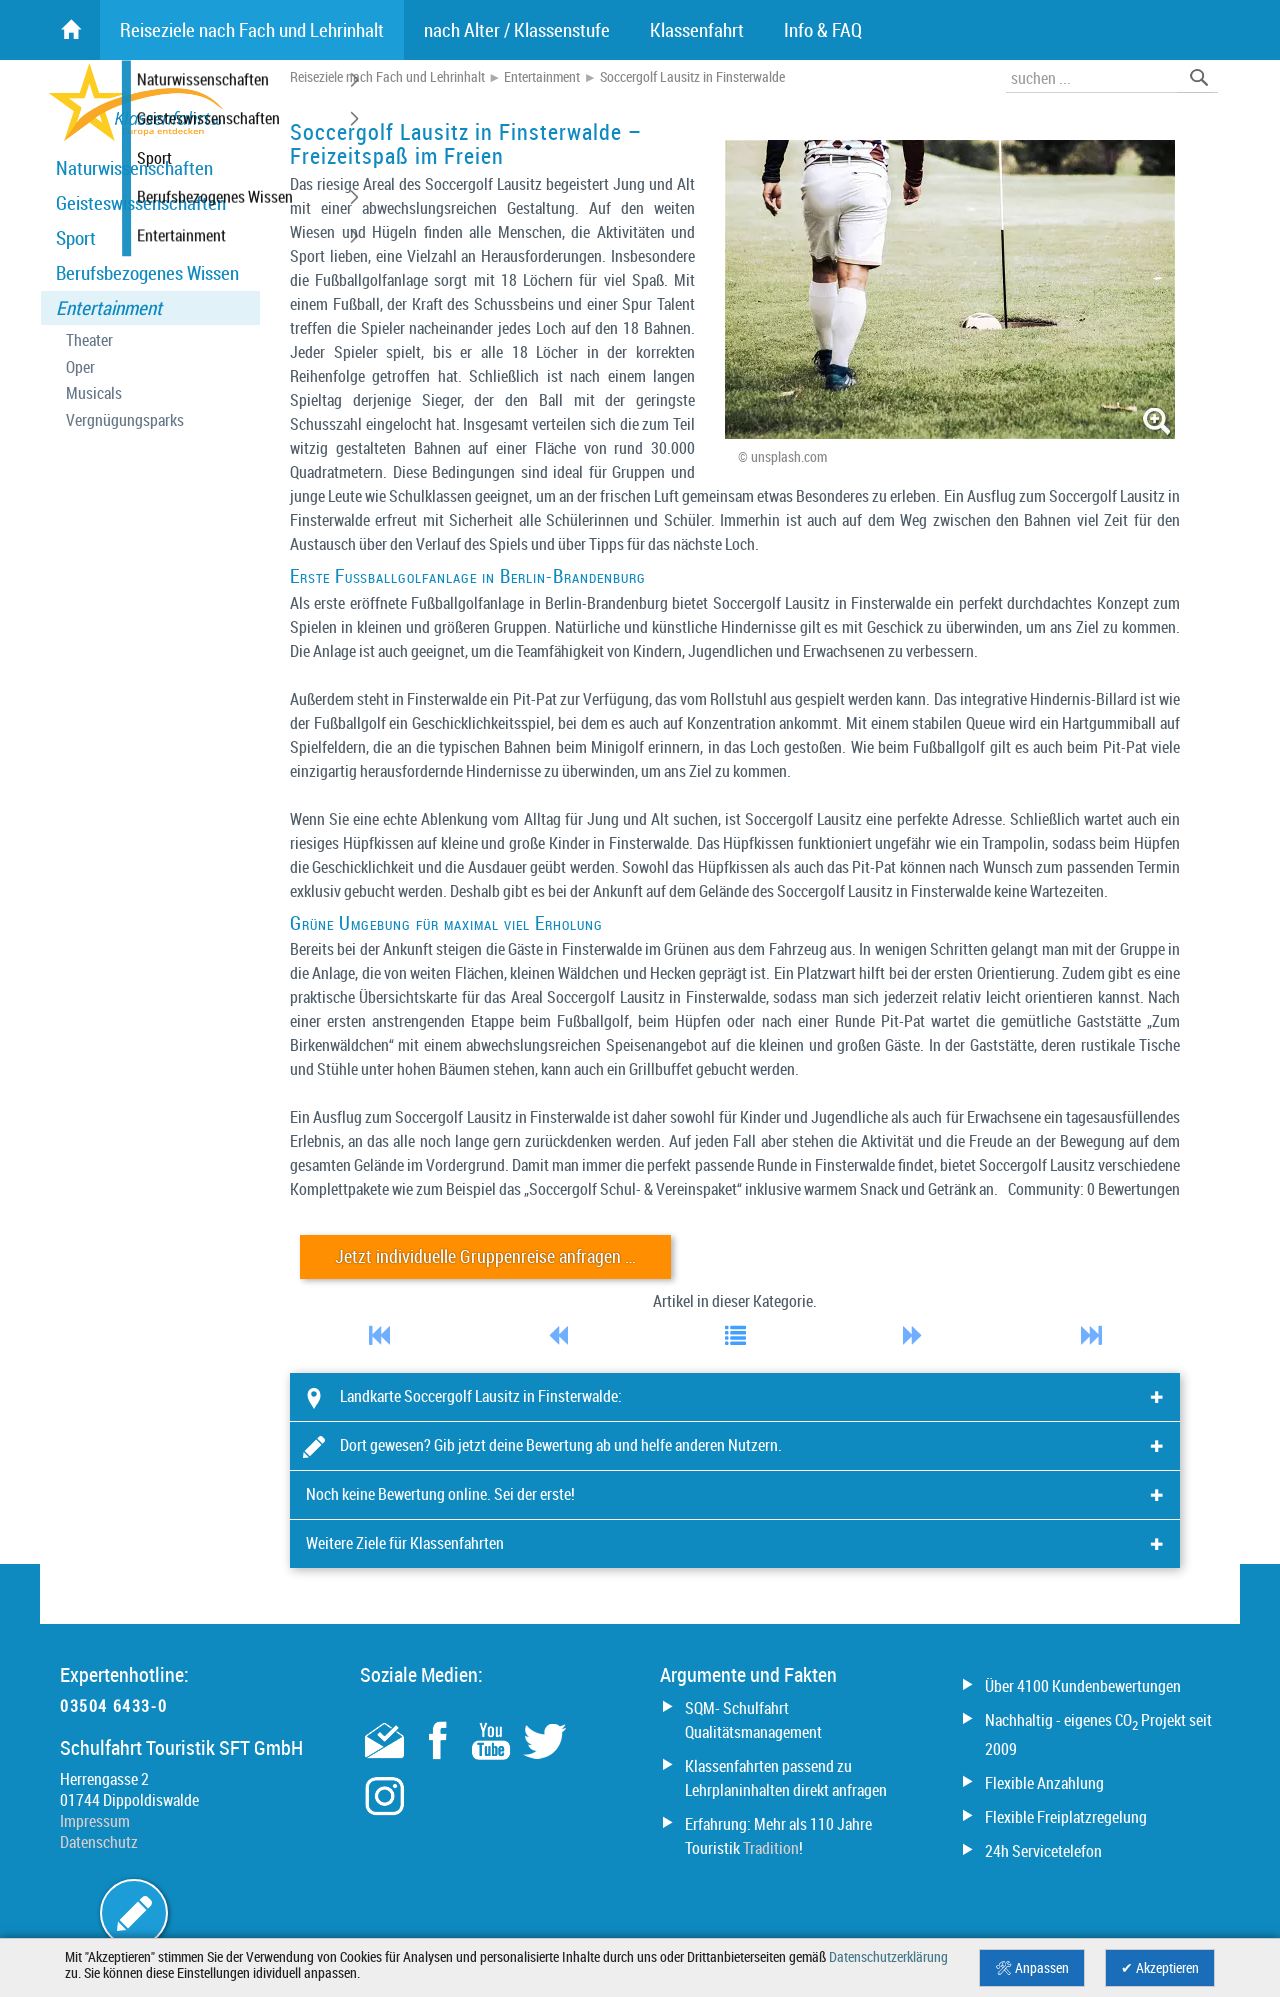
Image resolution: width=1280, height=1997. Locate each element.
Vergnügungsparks (125, 420)
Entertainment (109, 308)
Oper (80, 367)
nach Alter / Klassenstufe (517, 30)
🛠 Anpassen (1032, 1968)
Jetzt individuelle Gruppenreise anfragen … (485, 1256)
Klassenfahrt (697, 30)
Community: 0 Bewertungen (1094, 1189)
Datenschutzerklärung (888, 1957)
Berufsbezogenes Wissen (147, 273)
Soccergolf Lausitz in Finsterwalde (692, 77)
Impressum (95, 1821)
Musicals (94, 393)
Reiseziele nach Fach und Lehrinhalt (387, 77)
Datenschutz (99, 1842)
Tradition (771, 1848)
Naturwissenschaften (134, 168)
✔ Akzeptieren (1160, 1968)
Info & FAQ (823, 30)
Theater (89, 340)
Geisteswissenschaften (141, 203)
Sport (76, 238)
